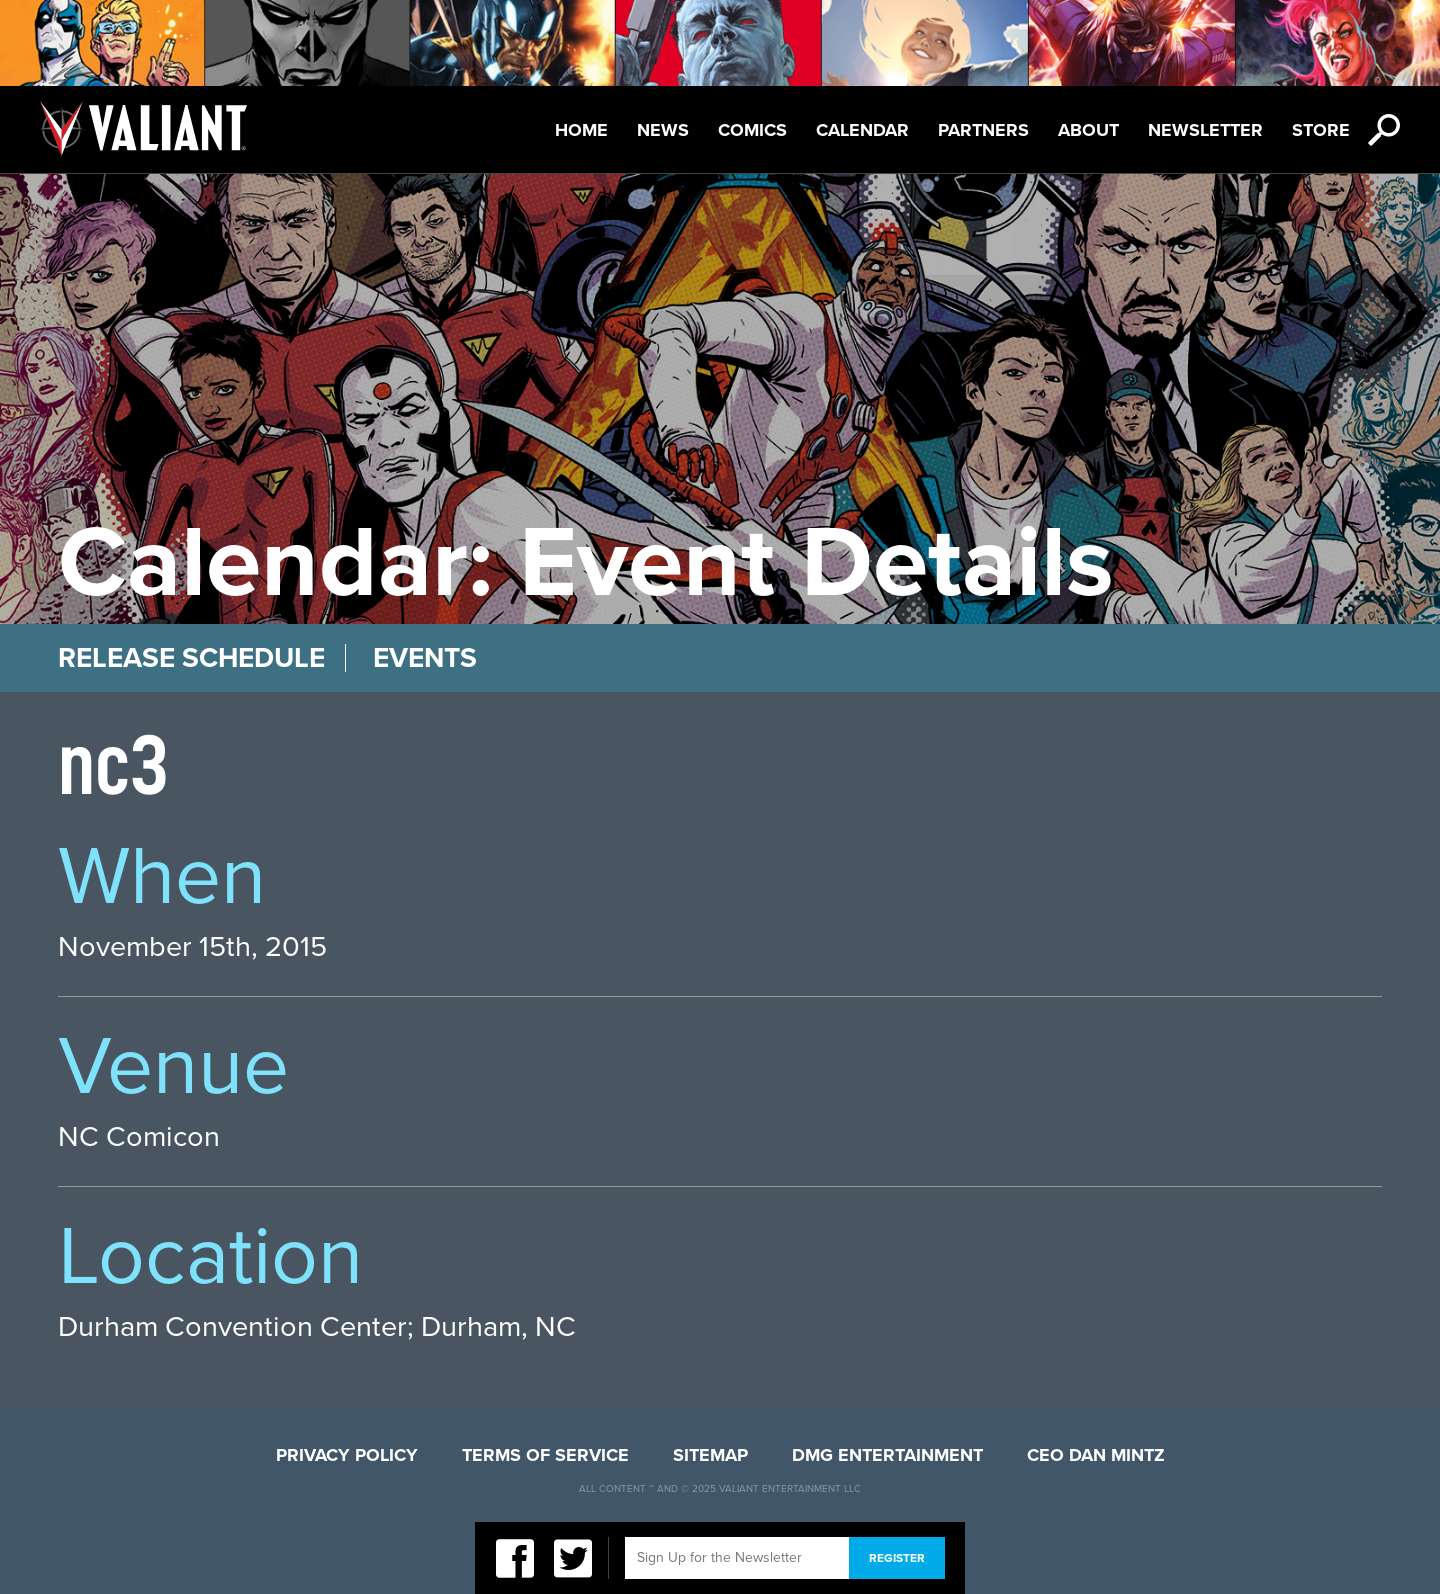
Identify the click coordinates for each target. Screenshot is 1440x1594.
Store (1321, 130)
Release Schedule (191, 658)
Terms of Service (545, 1455)
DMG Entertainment (887, 1455)
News (663, 130)
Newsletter (1205, 130)
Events (425, 658)
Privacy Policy (347, 1455)
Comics (752, 130)
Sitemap (710, 1455)
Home (581, 130)
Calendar (862, 130)
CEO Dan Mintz (1096, 1455)
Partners (983, 130)
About (1088, 130)
